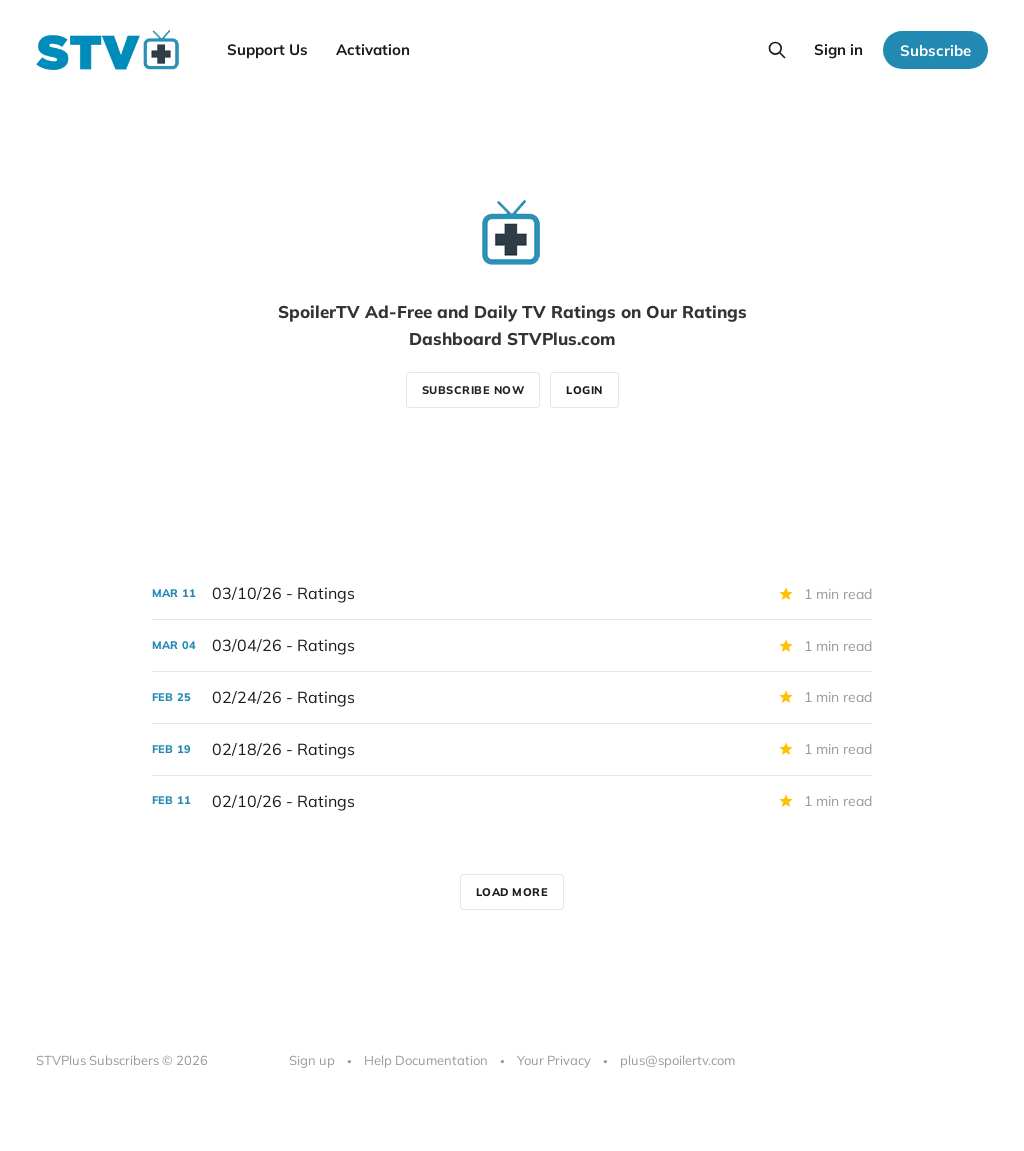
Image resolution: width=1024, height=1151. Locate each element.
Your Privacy (554, 1060)
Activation (373, 49)
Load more (512, 892)
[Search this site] (777, 50)
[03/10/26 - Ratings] (512, 593)
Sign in (838, 49)
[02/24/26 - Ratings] (512, 697)
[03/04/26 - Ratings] (512, 645)
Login (584, 390)
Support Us (267, 49)
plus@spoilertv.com (677, 1060)
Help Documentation (426, 1060)
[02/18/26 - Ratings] (512, 749)
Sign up (312, 1060)
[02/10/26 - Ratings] (512, 801)
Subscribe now (473, 390)
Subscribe (935, 50)
